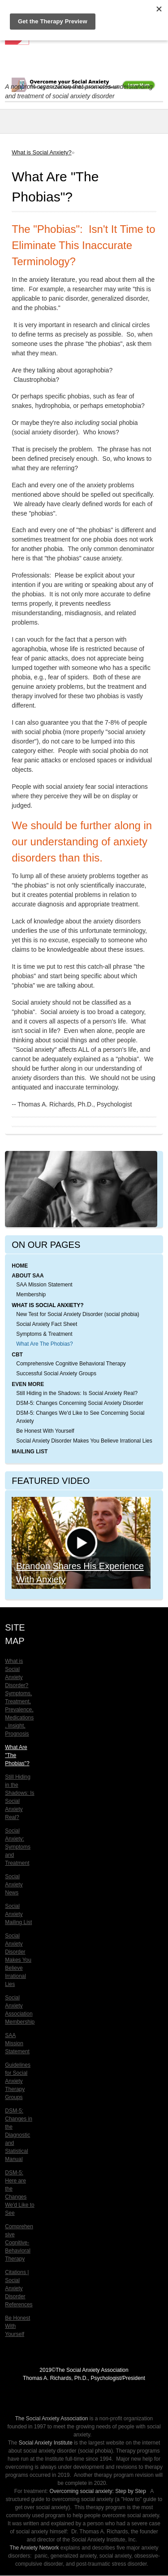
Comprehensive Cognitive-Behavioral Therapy (19, 2242)
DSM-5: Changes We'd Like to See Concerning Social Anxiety (80, 1417)
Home (20, 1266)
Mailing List (29, 1451)
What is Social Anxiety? (41, 152)
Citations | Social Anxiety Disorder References (18, 2288)
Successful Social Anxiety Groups (56, 1373)
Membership (31, 1294)
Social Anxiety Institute (46, 2443)
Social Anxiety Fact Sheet (46, 1324)
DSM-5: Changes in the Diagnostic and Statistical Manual (18, 2135)
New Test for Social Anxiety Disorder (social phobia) (77, 1314)
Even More (28, 1384)
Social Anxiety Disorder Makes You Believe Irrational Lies (84, 1441)
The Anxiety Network (34, 2548)
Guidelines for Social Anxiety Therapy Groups (17, 2081)
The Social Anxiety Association (51, 2418)
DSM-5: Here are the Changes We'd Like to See (19, 2192)
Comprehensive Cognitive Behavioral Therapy (71, 1363)
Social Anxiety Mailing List (18, 1914)
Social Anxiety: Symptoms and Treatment (17, 1847)
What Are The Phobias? (44, 1344)
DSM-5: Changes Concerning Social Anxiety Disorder (79, 1403)
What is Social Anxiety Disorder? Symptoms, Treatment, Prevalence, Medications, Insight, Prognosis (19, 1697)
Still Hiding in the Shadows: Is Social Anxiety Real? (77, 1393)
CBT (17, 1354)
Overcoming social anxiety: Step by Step (97, 2491)
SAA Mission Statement (44, 1284)
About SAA (27, 1276)
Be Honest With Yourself (45, 1431)
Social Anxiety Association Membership (19, 2009)
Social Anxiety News (13, 1884)
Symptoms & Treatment (44, 1334)
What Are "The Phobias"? (17, 1755)
